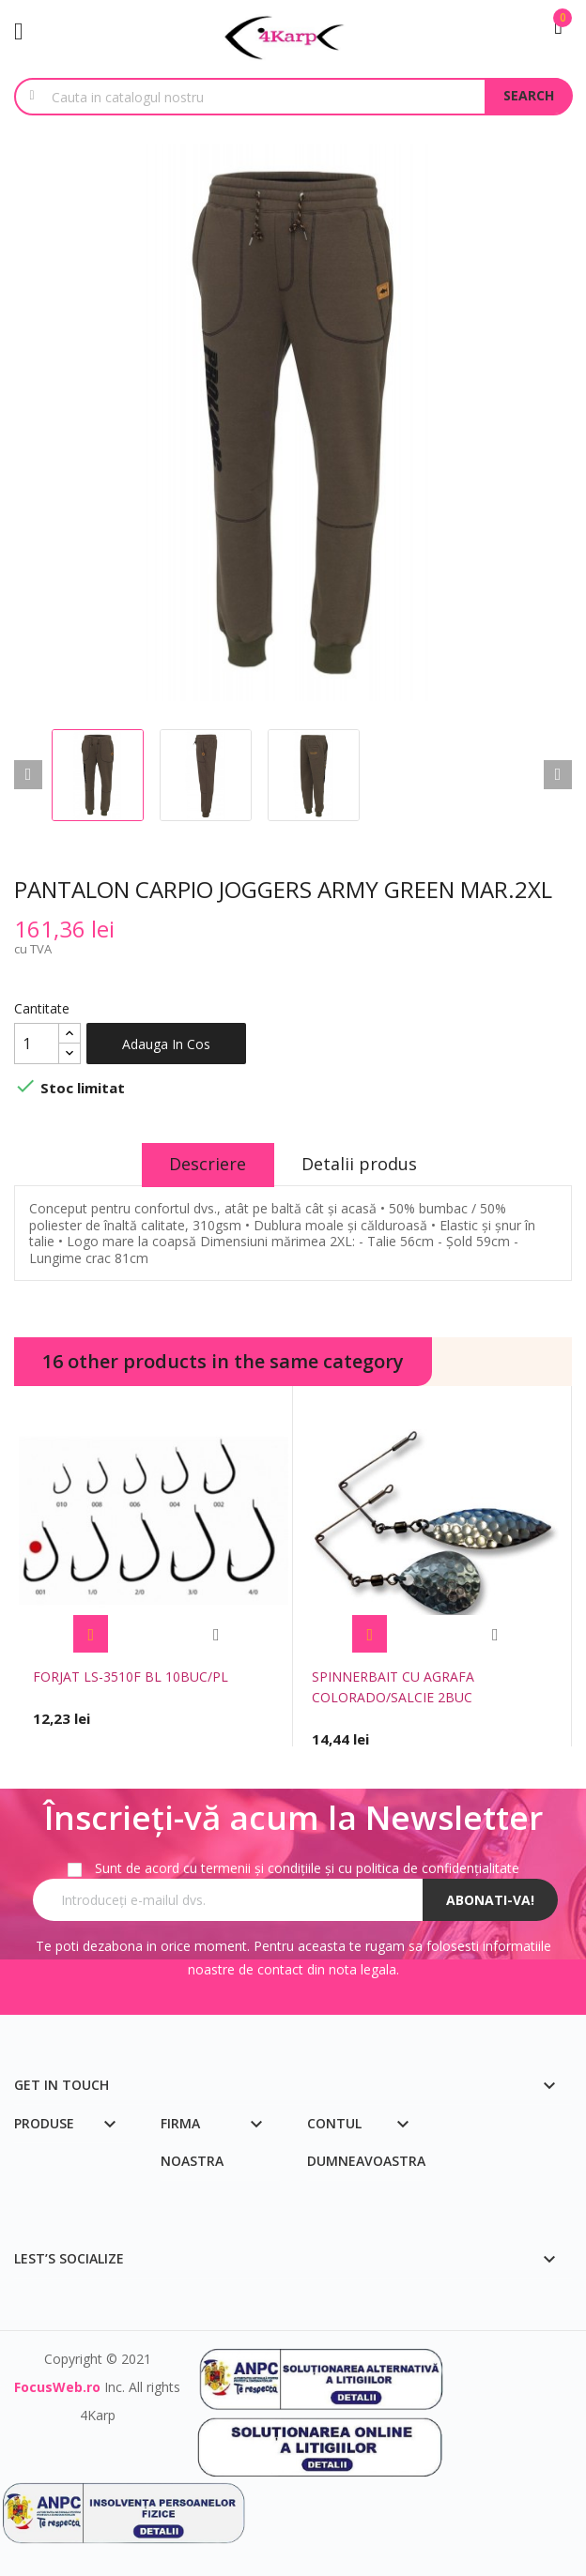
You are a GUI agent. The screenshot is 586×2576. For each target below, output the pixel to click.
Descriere (207, 1163)
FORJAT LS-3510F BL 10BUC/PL (130, 1676)
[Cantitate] (36, 1043)
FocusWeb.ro (57, 2387)
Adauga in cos (166, 1044)
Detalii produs (360, 1163)
